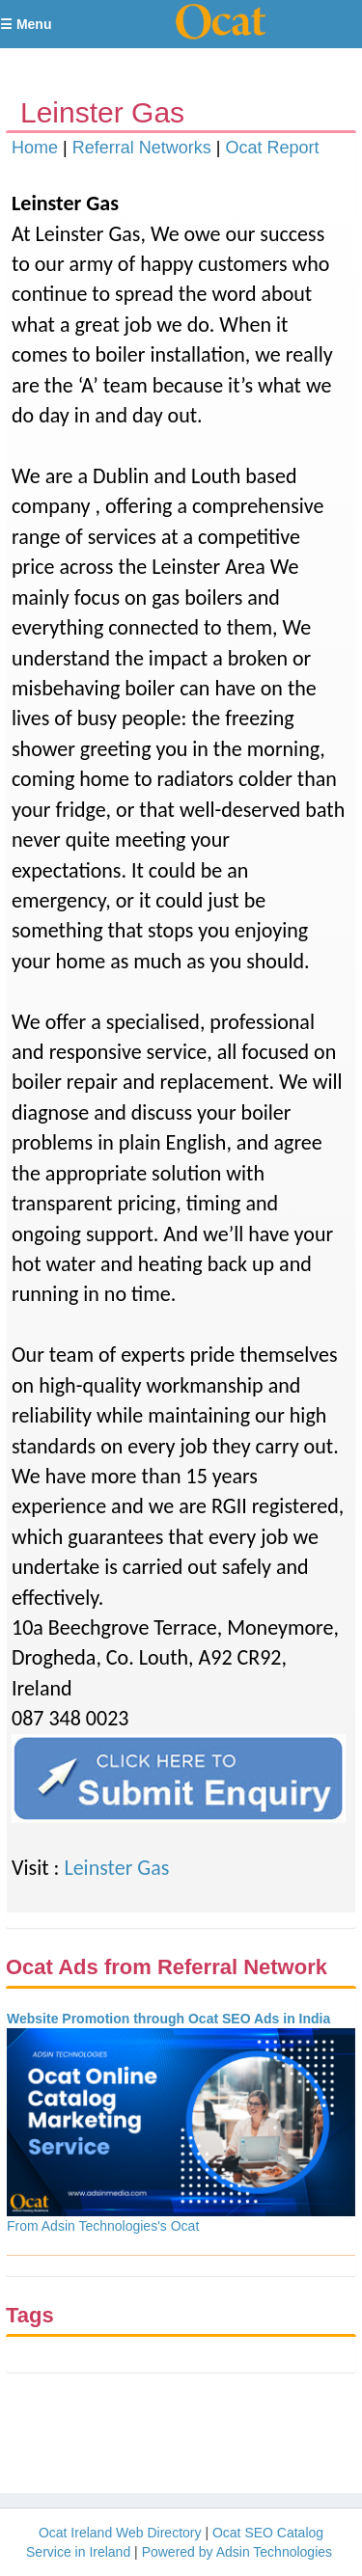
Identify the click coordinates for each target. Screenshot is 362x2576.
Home (35, 147)
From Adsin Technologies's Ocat (103, 2226)
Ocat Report (272, 147)
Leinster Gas (116, 1868)
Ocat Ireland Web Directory (120, 2532)
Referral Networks (141, 147)
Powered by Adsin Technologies (237, 2552)
